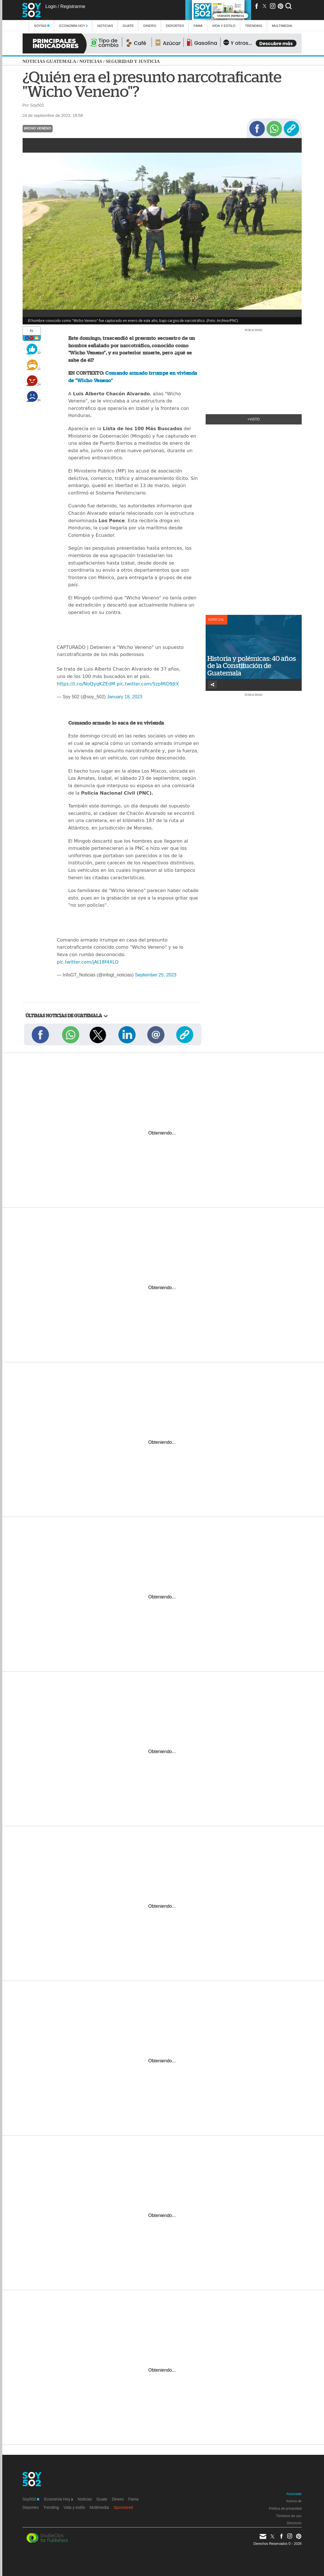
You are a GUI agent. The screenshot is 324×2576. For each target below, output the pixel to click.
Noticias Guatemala (49, 61)
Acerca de (293, 2501)
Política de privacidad (285, 2509)
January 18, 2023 (124, 696)
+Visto (253, 419)
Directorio (294, 2523)
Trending (254, 25)
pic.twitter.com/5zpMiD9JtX (148, 684)
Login (50, 6)
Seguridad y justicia (133, 61)
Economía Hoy (73, 25)
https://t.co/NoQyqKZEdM (86, 684)
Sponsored (123, 2507)
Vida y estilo (223, 25)
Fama (198, 25)
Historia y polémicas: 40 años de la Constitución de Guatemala (251, 666)
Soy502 (42, 25)
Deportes (175, 25)
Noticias (105, 25)
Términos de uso (288, 2516)
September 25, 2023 (155, 974)
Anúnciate (293, 2494)
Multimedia (99, 2507)
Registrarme (72, 6)
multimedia (282, 25)
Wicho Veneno (37, 128)
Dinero (149, 25)
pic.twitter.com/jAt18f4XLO (88, 962)
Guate (128, 25)
